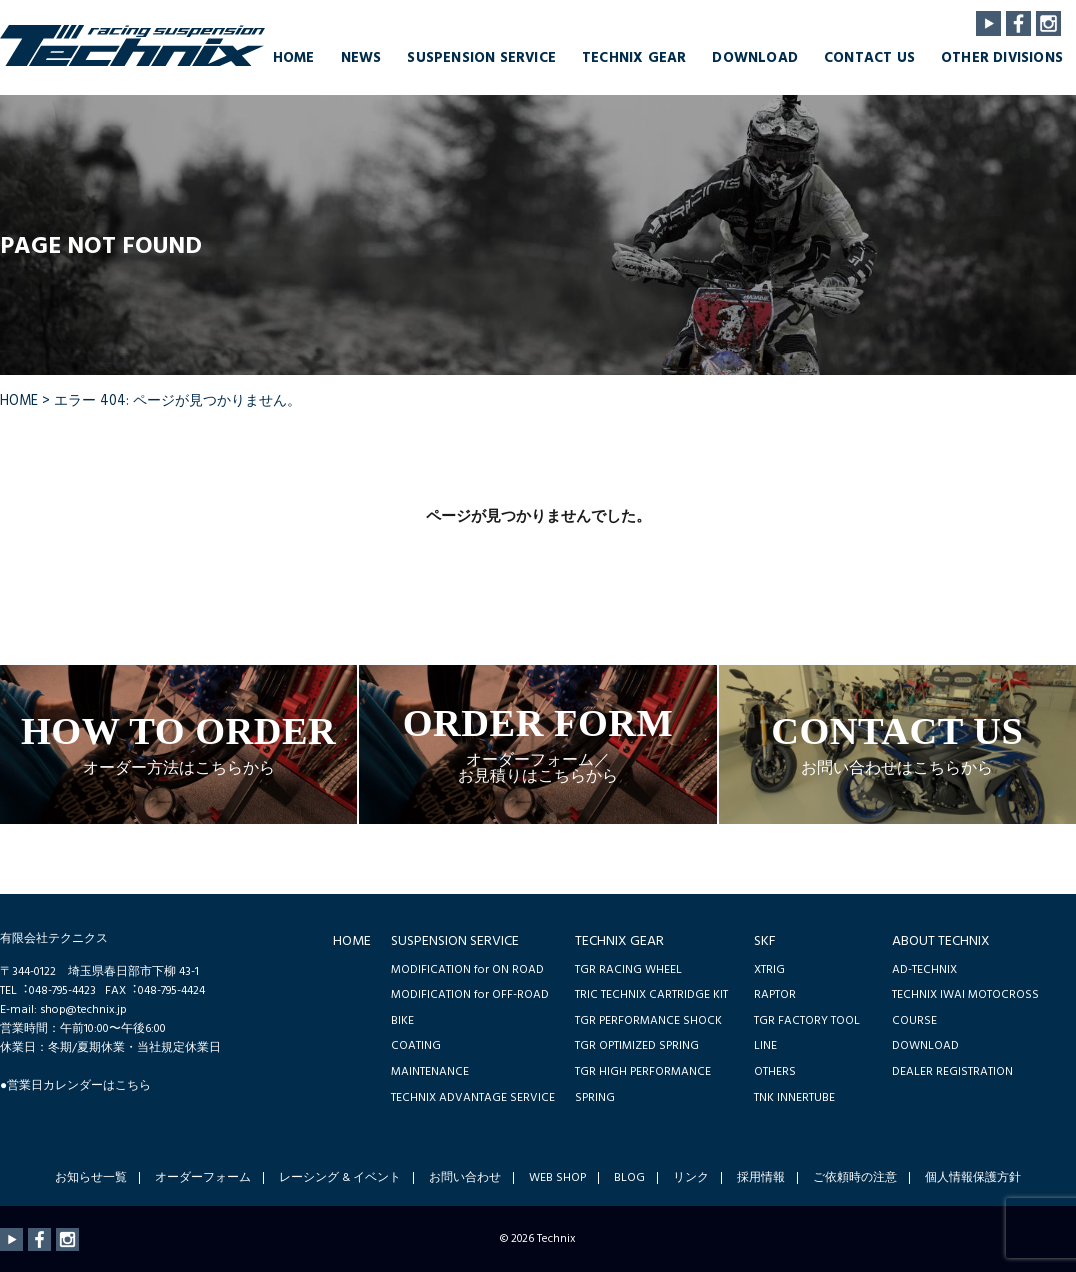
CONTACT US (869, 58)
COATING (416, 1045)
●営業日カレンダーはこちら (75, 1085)
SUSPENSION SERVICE (481, 58)
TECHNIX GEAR (634, 58)
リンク (691, 1178)
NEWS (361, 58)
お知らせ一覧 (91, 1178)
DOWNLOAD (755, 58)
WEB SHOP (557, 1178)
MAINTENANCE (430, 1071)
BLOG (629, 1178)
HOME (294, 58)
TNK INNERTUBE (794, 1097)
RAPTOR (775, 994)
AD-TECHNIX (924, 969)
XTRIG (769, 969)
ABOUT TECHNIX (941, 941)
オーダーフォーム (203, 1178)
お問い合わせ (465, 1178)
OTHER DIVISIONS (1002, 58)
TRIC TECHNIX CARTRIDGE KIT (651, 994)
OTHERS (775, 1071)
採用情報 (761, 1178)
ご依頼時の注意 (855, 1178)
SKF (765, 941)
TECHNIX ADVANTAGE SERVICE (473, 1097)
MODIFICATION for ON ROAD (467, 969)
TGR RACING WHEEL (628, 969)
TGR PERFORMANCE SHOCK (648, 1020)
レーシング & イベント (340, 1178)
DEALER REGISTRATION (952, 1071)
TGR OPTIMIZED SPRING (637, 1045)
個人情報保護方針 (973, 1178)
